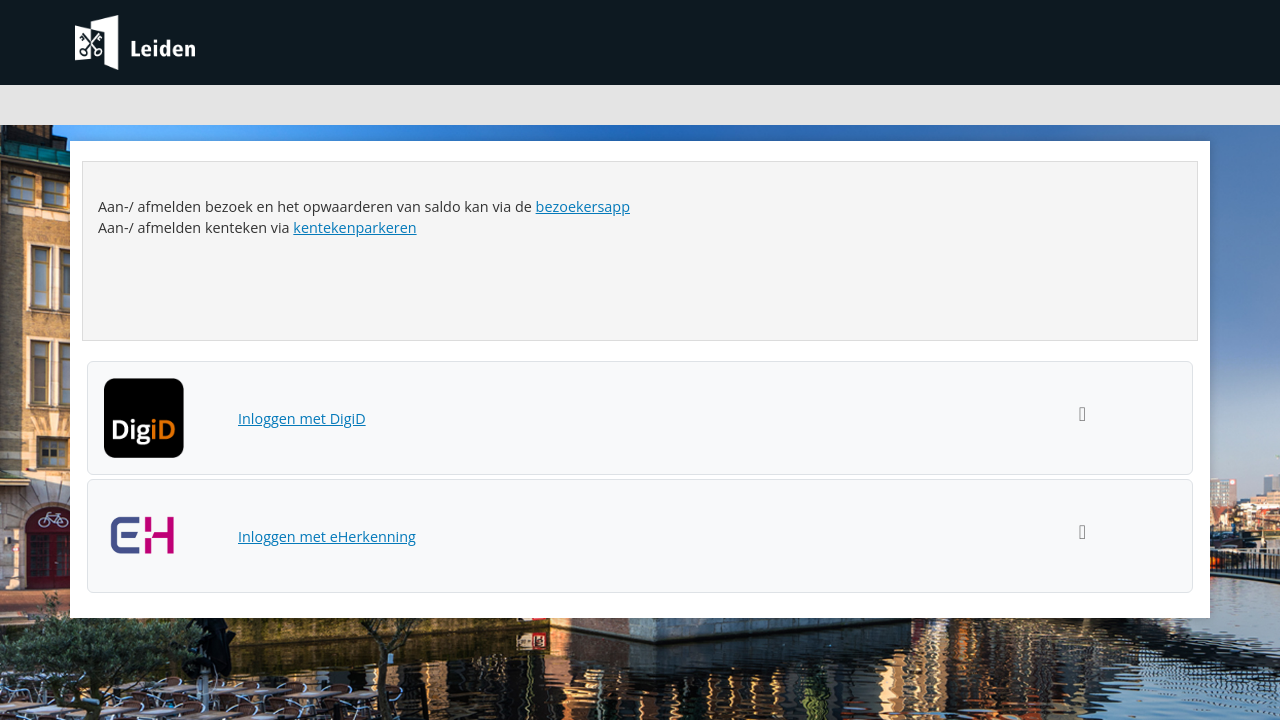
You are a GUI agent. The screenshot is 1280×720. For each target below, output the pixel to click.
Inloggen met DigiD (302, 418)
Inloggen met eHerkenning (327, 536)
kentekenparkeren (354, 227)
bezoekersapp (583, 206)
